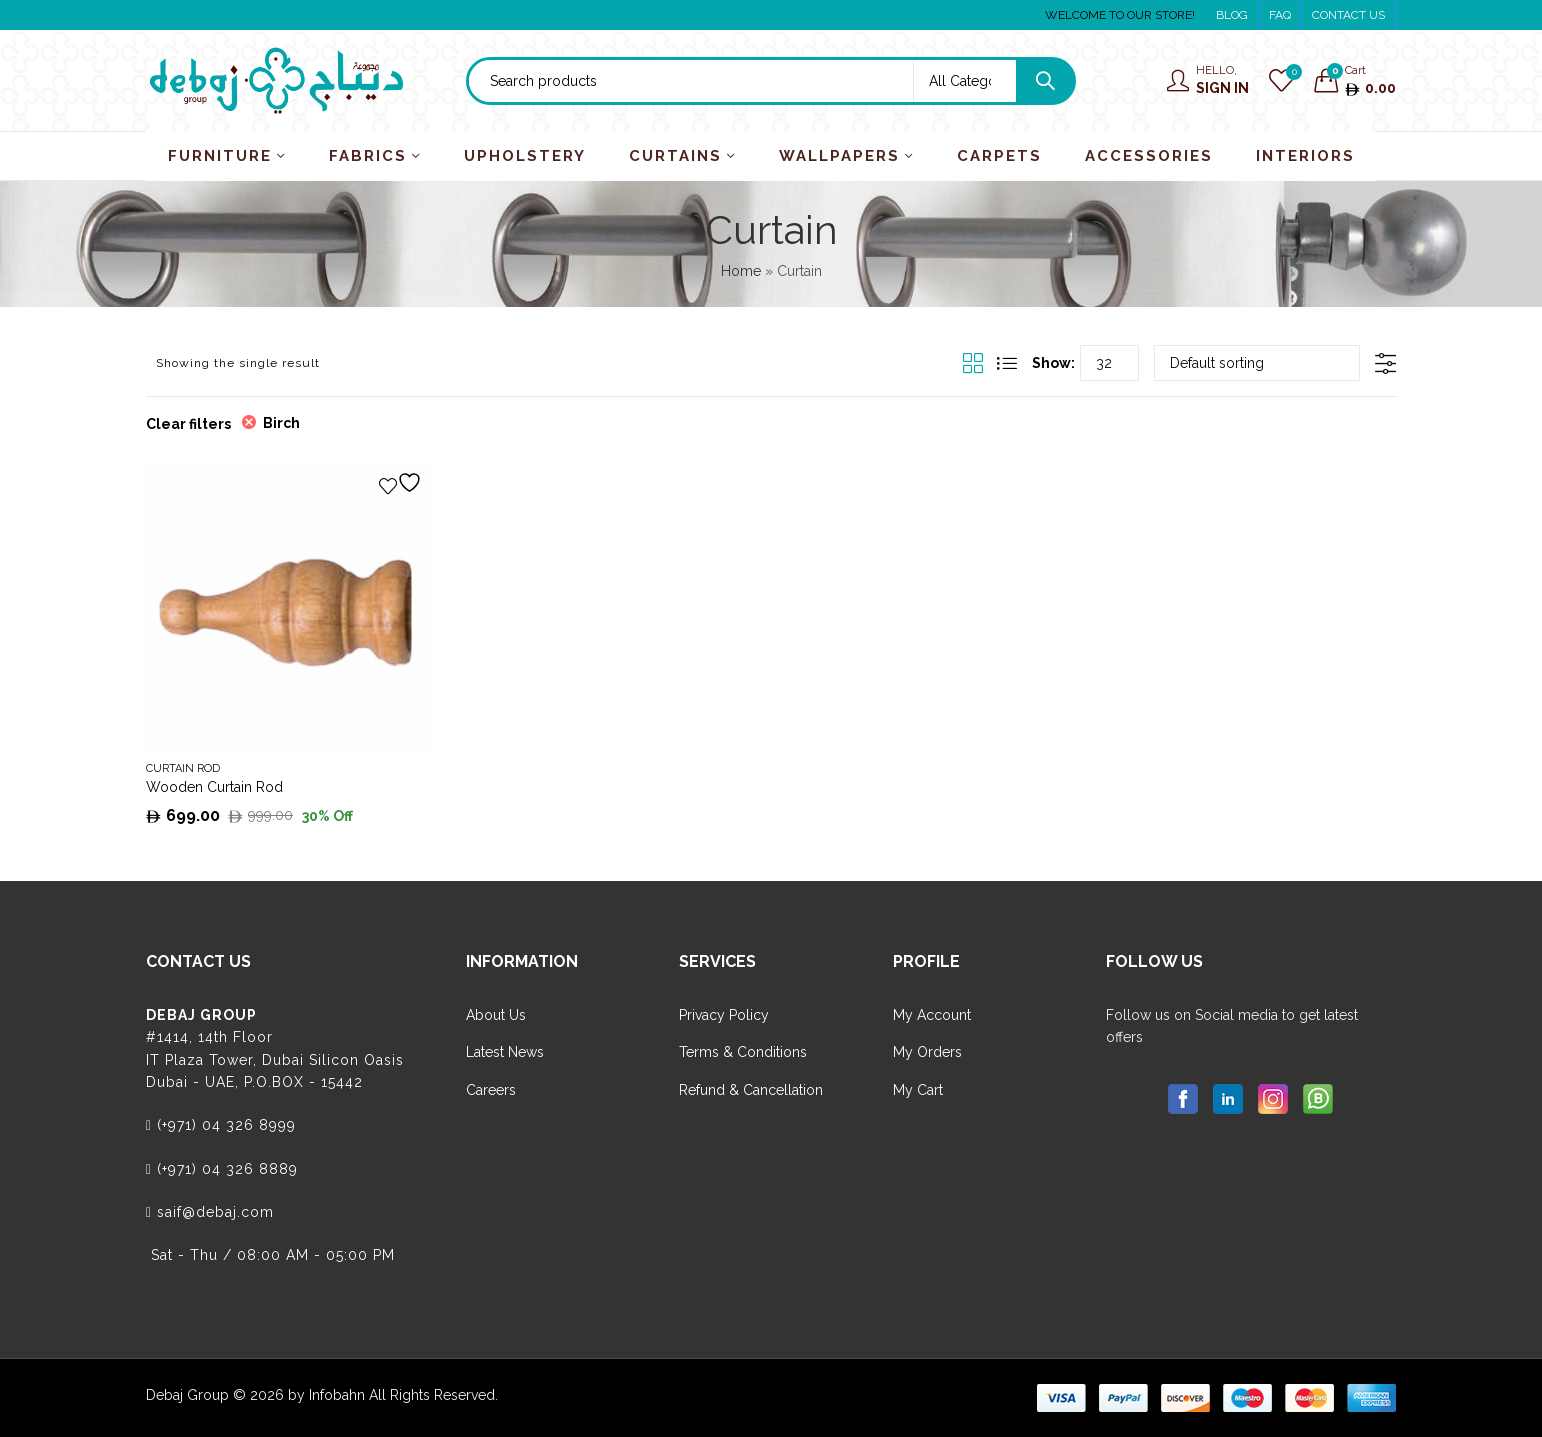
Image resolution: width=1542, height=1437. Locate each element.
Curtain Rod (183, 768)
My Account (932, 1015)
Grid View (973, 363)
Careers (491, 1090)
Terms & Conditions (743, 1052)
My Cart (918, 1090)
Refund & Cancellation (751, 1090)
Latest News (505, 1052)
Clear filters (188, 424)
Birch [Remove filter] (281, 423)
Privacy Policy (724, 1015)
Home (741, 271)
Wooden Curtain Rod (214, 787)
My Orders (927, 1052)
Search (1045, 81)
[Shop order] (1257, 363)
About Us (496, 1015)
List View (1007, 363)
